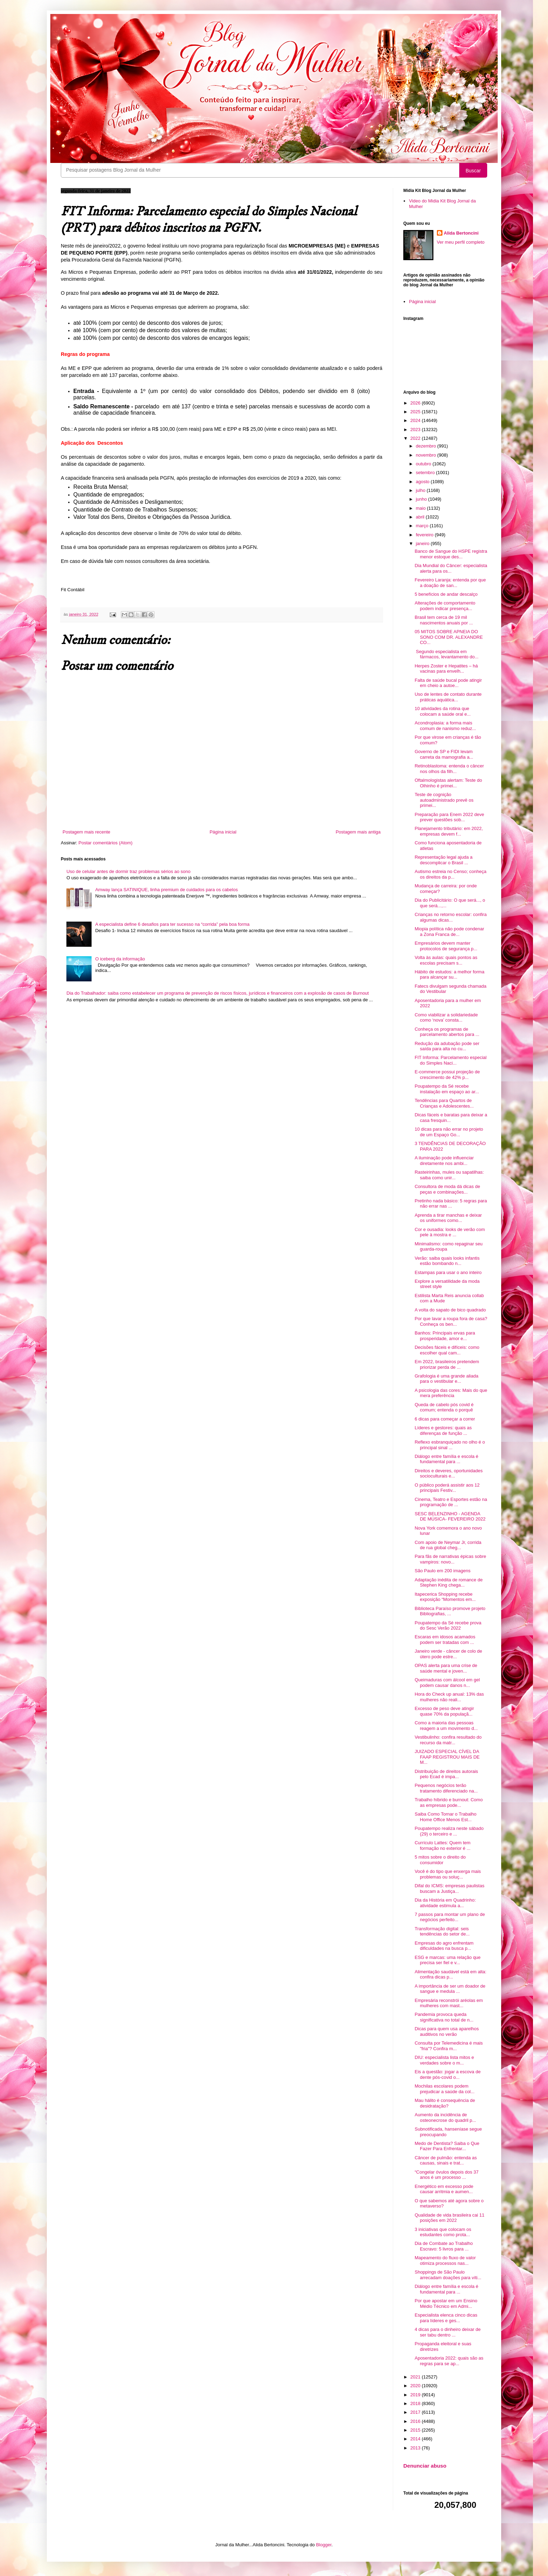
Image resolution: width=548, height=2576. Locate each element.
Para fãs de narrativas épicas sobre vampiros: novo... (450, 1559)
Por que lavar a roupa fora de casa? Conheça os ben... (450, 1321)
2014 (416, 2438)
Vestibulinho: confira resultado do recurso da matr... (448, 1739)
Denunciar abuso (424, 2466)
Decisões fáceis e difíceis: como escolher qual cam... (446, 1350)
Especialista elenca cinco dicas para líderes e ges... (445, 2317)
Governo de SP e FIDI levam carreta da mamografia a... (443, 754)
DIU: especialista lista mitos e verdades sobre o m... (444, 2060)
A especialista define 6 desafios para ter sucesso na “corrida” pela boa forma (172, 924)
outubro (424, 463)
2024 (416, 420)
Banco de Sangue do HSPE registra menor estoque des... (450, 554)
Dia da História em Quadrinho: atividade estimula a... (445, 1902)
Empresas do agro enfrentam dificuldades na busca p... (443, 1945)
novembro (426, 455)
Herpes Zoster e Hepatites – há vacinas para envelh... (446, 668)
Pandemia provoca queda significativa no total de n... (443, 2017)
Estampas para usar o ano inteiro (448, 1272)
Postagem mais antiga (358, 832)
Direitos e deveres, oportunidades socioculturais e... (448, 1473)
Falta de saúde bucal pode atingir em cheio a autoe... (448, 683)
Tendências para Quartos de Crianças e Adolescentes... (444, 1103)
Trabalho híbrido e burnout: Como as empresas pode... (448, 1802)
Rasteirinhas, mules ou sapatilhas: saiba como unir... (449, 1174)
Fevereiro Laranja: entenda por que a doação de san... (450, 582)
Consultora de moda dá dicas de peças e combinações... (447, 1189)
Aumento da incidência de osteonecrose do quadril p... (445, 2117)
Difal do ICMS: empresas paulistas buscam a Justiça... (449, 1888)
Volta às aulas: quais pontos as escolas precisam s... (445, 960)
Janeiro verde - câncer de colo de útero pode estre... (448, 1653)
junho (422, 499)
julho (421, 490)
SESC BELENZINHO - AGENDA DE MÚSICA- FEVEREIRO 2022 (449, 1516)
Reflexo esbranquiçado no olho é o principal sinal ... (449, 1444)
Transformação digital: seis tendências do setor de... (441, 1931)
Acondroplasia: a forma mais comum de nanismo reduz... (445, 725)
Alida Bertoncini (461, 233)
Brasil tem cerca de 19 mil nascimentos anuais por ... (443, 620)
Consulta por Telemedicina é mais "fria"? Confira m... (448, 2045)
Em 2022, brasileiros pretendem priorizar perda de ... (446, 1364)
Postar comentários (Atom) (106, 842)
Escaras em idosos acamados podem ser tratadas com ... (444, 1639)
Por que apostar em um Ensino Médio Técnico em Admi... (445, 2303)
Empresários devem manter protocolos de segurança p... (445, 945)
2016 (416, 2421)
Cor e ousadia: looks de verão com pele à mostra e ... (449, 1232)
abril (421, 517)
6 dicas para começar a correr (444, 1419)
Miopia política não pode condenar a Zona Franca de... (449, 931)
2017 (416, 2412)
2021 (416, 2377)
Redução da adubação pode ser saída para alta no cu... (446, 1046)
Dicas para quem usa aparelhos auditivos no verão (446, 2031)
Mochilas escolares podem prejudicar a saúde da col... (444, 2088)
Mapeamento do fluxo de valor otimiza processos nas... (445, 2260)
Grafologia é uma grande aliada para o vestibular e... (446, 1378)
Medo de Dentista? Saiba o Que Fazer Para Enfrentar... (446, 2146)
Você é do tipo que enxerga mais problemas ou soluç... (447, 1874)
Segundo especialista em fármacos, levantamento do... (446, 654)
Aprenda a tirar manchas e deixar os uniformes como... (448, 1217)
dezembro (426, 446)
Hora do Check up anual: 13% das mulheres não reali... (449, 1696)
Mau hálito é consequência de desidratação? (444, 2103)
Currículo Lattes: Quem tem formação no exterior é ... (442, 1845)
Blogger (323, 2544)
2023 (416, 429)
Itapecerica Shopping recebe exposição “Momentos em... (445, 1596)
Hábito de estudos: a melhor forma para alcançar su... (449, 974)
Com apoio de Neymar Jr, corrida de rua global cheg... (447, 1545)
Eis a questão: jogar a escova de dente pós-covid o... (447, 2074)
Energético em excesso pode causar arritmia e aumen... (443, 2189)
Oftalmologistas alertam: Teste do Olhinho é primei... (448, 783)
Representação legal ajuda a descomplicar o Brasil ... (443, 859)
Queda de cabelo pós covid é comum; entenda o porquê (443, 1407)
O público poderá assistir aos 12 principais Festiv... (447, 1487)
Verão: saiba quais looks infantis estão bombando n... (447, 1260)
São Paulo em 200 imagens (442, 1570)
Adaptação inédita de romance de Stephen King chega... (448, 1582)
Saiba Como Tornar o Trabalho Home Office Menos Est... (445, 1816)
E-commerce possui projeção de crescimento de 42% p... (447, 1074)
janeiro (423, 543)
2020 (416, 2385)
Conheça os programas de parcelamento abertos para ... (446, 1031)
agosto (423, 481)
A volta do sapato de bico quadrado (450, 1309)
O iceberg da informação (120, 958)
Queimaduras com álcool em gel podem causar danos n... (447, 1682)
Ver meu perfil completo (461, 242)
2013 (416, 2447)
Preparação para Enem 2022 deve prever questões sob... (449, 817)
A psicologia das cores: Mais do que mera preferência (450, 1393)
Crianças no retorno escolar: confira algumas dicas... (450, 917)
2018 (416, 2403)
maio (421, 508)
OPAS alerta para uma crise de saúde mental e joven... (445, 1668)
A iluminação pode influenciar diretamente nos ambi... (444, 1160)
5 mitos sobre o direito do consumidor (440, 1859)
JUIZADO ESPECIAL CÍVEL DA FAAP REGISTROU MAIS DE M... (447, 1757)
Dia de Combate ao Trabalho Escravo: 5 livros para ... (443, 2246)
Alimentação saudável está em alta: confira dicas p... (450, 1974)
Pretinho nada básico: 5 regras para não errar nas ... (450, 1203)
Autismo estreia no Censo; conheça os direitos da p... (450, 874)
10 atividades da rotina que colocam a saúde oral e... (442, 711)
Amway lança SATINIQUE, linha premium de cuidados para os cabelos (166, 889)
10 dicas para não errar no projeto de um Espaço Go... (448, 1131)
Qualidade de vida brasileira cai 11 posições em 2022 (449, 2217)
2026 (416, 403)
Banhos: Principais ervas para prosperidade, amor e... (444, 1335)
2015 (416, 2430)
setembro (426, 472)
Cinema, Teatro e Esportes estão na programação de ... (450, 1502)
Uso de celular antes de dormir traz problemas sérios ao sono (128, 871)
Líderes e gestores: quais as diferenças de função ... (442, 1430)
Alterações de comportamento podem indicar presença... (444, 605)
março (423, 525)
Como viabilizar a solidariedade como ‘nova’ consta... (446, 1017)
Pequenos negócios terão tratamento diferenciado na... (446, 1788)
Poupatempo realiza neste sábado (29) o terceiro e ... (448, 1831)
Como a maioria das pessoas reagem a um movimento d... (445, 1725)
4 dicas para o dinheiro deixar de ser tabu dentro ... (447, 2332)
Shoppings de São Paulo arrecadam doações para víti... (447, 2274)
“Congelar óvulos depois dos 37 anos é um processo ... (446, 2174)
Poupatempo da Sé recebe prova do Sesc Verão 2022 (447, 1625)
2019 (416, 2394)
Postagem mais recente (86, 832)
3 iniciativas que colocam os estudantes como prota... (442, 2232)
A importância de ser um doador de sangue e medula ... (449, 1988)
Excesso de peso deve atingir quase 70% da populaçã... (444, 1711)
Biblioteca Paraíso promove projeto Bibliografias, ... (449, 1611)
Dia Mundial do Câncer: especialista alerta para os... (450, 568)
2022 (416, 438)
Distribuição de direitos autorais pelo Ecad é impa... (446, 1774)
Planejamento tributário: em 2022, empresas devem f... (448, 831)
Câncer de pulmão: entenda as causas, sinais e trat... (445, 2160)
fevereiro (425, 534)
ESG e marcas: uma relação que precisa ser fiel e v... (447, 1960)
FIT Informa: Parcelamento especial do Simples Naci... (450, 1060)
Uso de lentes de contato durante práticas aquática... (448, 697)
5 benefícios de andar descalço (445, 594)
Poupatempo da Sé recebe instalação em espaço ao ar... (446, 1088)
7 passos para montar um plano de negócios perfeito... (449, 1917)
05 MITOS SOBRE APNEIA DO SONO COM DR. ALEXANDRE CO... (448, 637)
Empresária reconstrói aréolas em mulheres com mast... (448, 2003)
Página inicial (223, 832)
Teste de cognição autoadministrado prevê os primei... (443, 800)
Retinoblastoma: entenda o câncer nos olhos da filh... (449, 768)
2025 (416, 411)
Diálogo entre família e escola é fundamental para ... (446, 1459)
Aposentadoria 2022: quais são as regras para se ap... (448, 2360)
